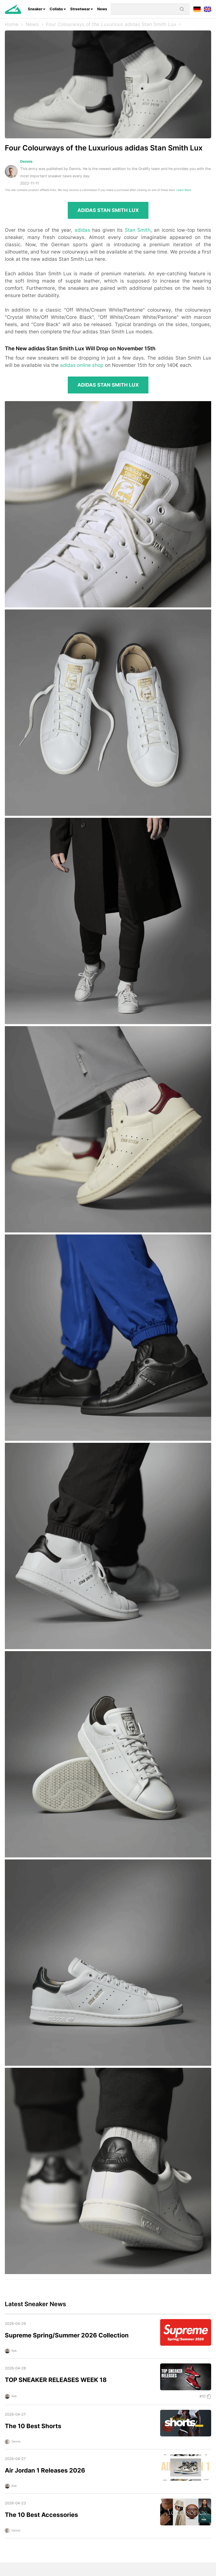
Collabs (56, 9)
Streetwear (80, 9)
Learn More (183, 190)
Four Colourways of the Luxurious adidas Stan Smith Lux (111, 24)
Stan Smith (137, 230)
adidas (82, 230)
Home (11, 24)
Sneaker (35, 9)
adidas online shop (81, 365)
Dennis (26, 161)
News (102, 9)
